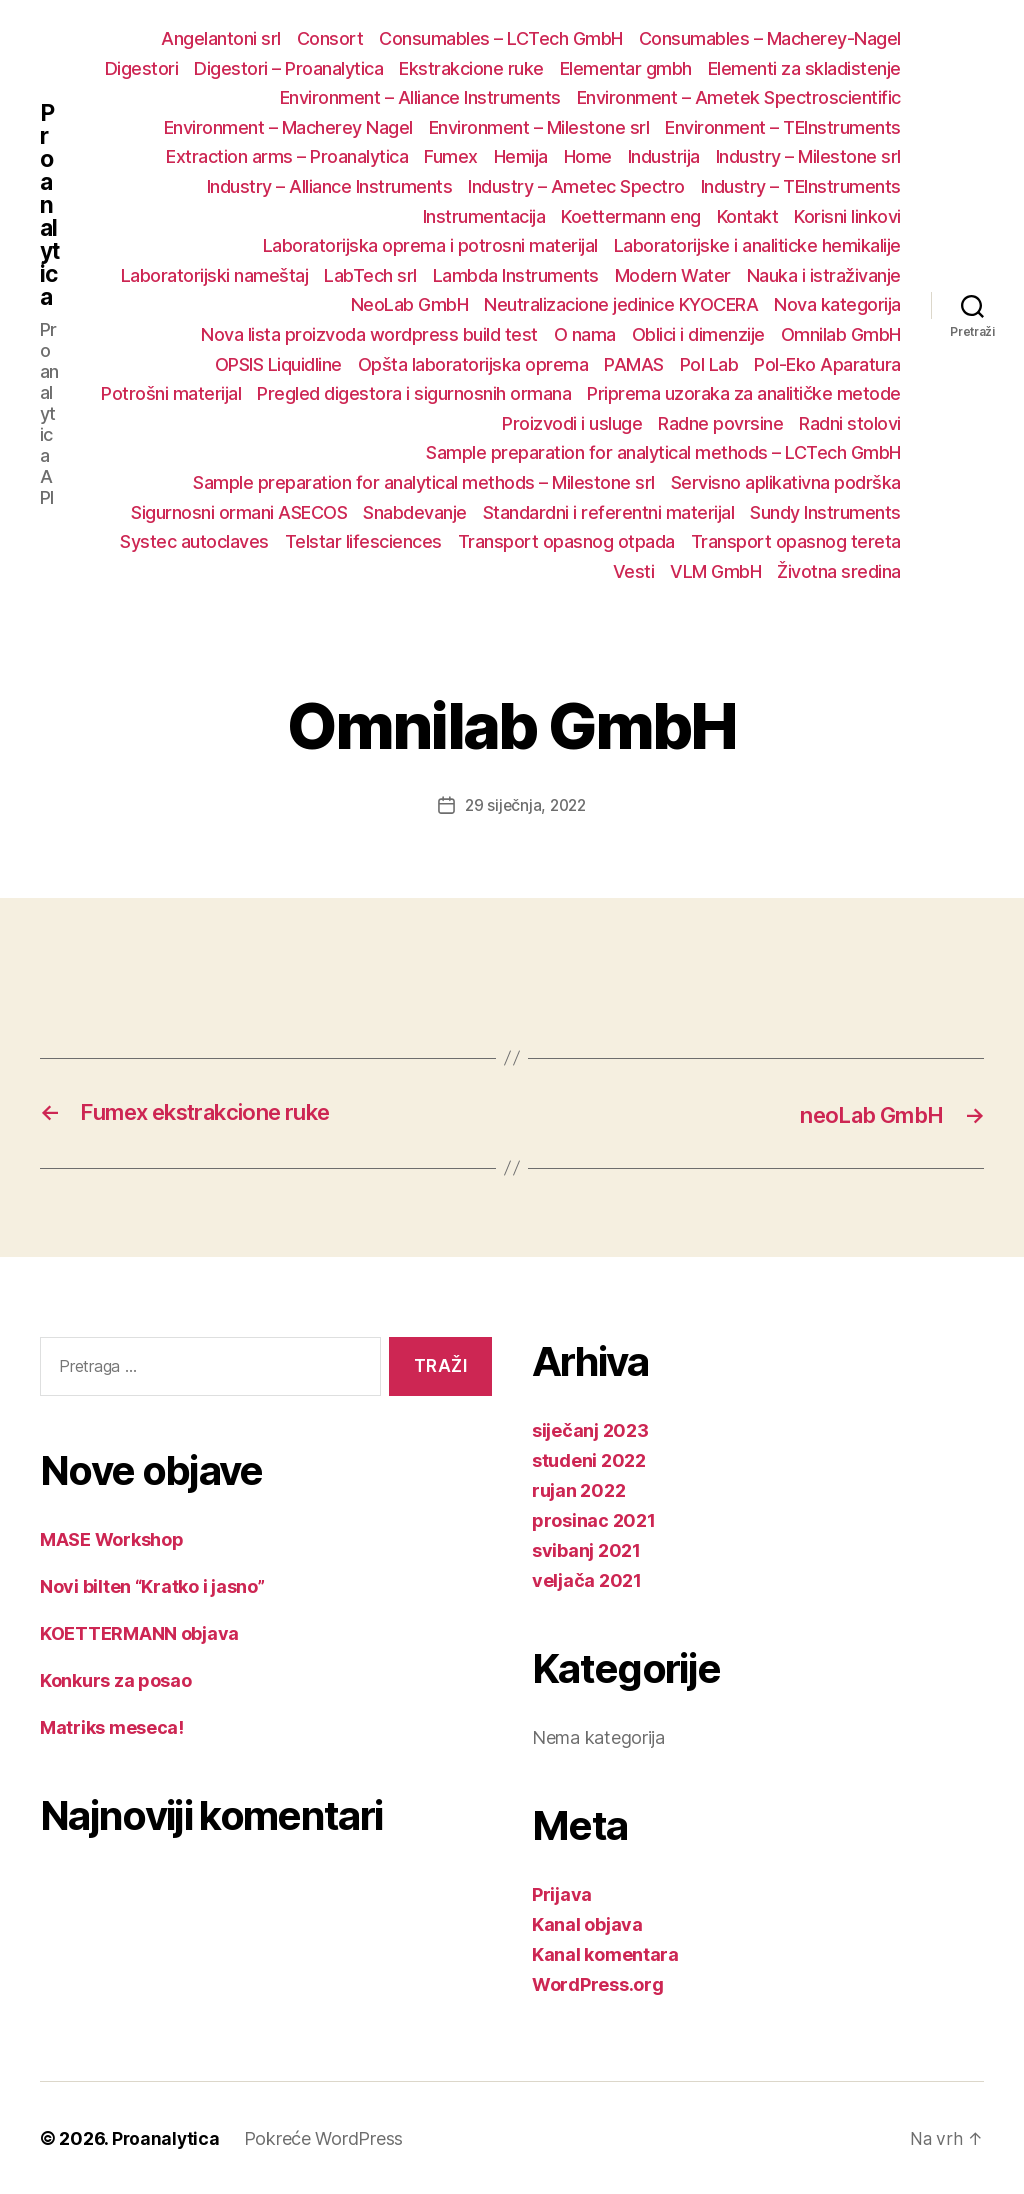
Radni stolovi (850, 423)
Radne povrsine (720, 423)
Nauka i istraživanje (824, 275)
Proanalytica (49, 216)
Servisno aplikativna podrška (786, 482)
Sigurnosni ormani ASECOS (239, 512)
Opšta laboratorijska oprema (473, 364)
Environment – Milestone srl (539, 127)
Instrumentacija (484, 216)
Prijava (562, 1893)
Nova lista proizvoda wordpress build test (369, 334)
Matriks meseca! (112, 1726)
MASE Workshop (112, 1538)
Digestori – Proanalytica (288, 68)
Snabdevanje (415, 512)
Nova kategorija (837, 304)
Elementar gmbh (626, 68)
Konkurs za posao (116, 1679)
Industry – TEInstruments (801, 186)
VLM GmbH (715, 571)
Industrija (664, 156)
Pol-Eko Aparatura (827, 364)
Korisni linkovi (847, 216)
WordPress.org (598, 1983)
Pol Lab (709, 364)
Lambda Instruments (516, 275)
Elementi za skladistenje (804, 68)
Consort (330, 38)
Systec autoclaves (194, 541)
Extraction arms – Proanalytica (287, 156)
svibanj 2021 (586, 1549)
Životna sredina (839, 571)
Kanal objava (587, 1923)
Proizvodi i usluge (572, 423)
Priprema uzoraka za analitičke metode (744, 393)
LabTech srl (370, 275)
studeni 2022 (589, 1459)
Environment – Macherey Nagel (288, 127)
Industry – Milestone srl (808, 156)
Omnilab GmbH (841, 334)
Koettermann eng (631, 216)
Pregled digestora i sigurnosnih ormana (414, 393)
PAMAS (634, 364)
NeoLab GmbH (410, 304)
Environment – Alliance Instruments (420, 97)
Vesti (634, 571)
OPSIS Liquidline (278, 364)
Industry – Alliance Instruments (330, 186)
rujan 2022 (578, 1489)
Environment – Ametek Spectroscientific (739, 97)
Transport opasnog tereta (796, 541)
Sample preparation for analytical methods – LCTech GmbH (663, 452)
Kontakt (748, 216)
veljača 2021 (587, 1579)
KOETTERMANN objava (139, 1632)
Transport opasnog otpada (566, 541)
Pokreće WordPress (325, 2137)
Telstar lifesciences (363, 541)
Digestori (142, 68)
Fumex (451, 156)
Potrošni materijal (171, 393)
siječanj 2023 (590, 1429)
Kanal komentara (605, 1953)
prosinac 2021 (594, 1519)
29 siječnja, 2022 (525, 805)
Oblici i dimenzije (698, 334)
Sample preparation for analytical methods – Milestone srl (424, 482)
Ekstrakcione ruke (471, 68)
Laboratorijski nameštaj (215, 275)
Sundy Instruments (825, 512)
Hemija (521, 156)
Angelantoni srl (221, 38)
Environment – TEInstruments (783, 127)
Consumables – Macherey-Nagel (770, 38)
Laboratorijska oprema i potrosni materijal (430, 245)
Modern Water (673, 275)
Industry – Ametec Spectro (576, 186)
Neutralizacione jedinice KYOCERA (621, 304)
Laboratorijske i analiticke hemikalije (757, 245)
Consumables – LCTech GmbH (501, 38)
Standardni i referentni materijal (609, 512)
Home (588, 156)
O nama (585, 334)
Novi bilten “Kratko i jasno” (152, 1585)
